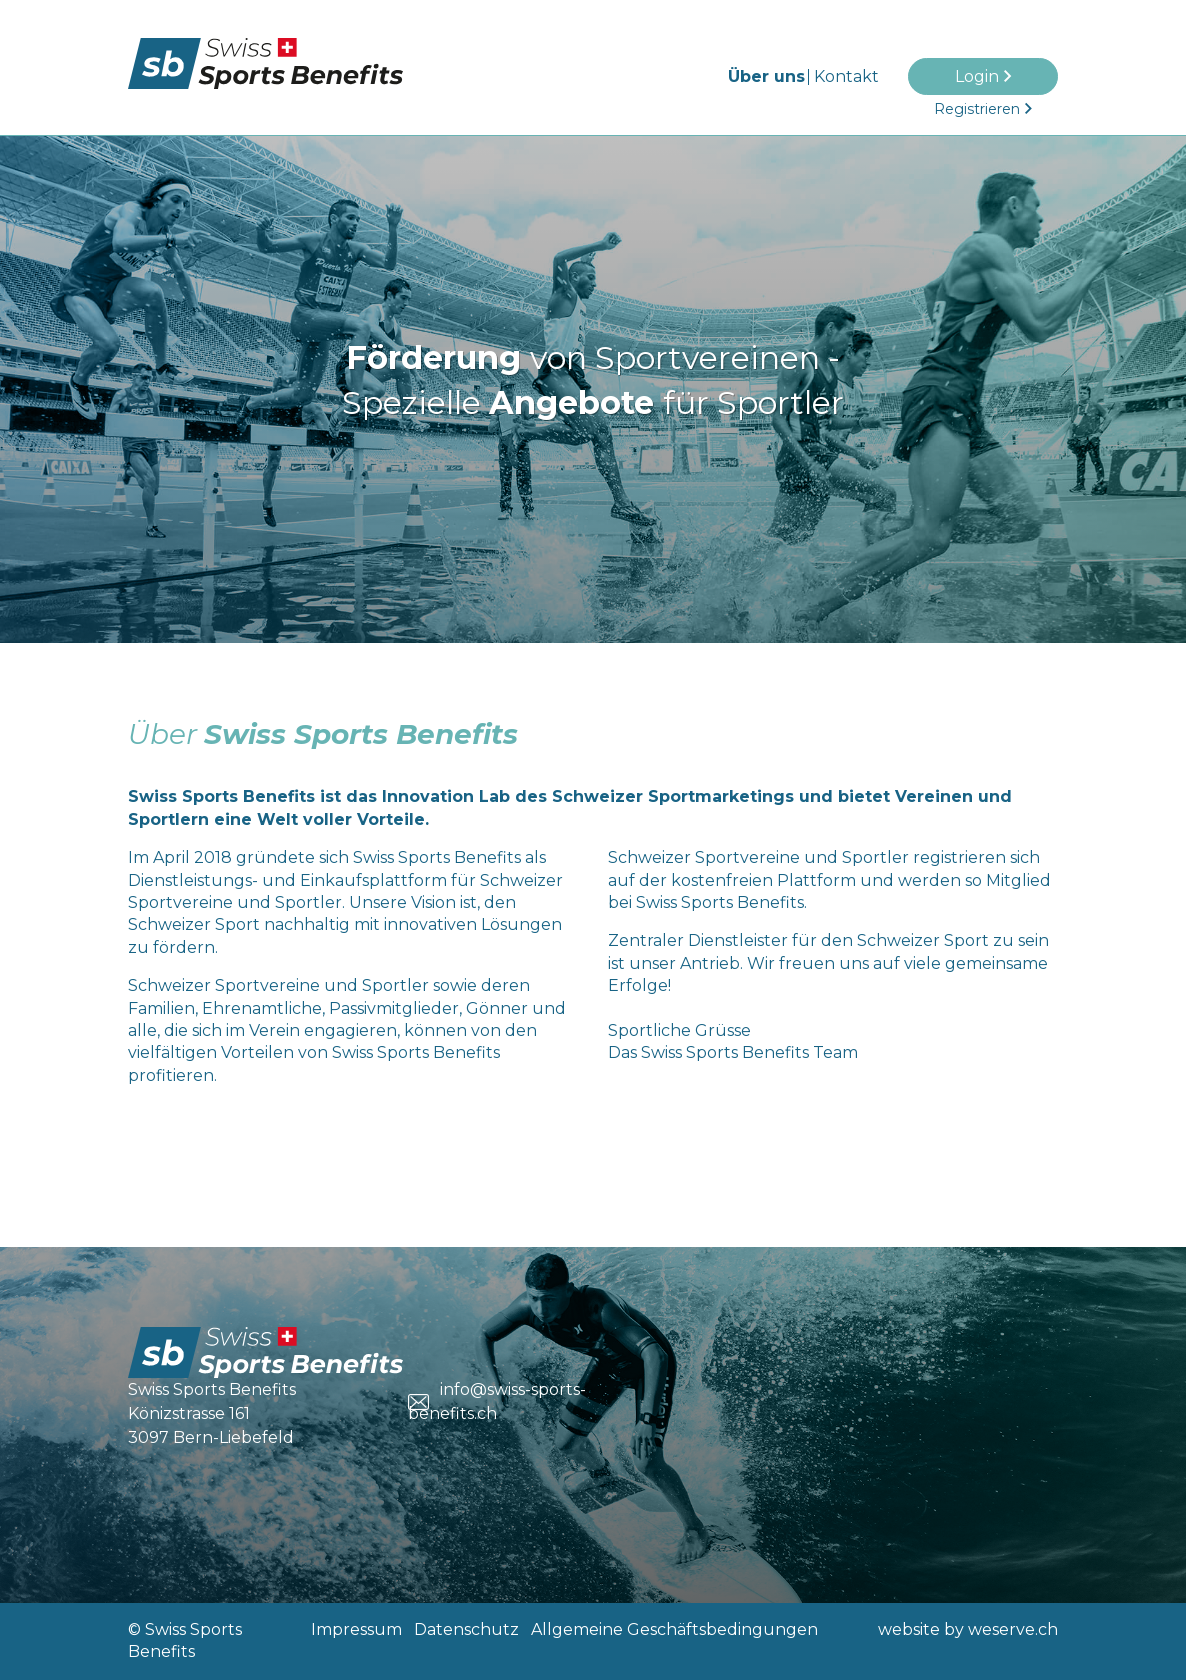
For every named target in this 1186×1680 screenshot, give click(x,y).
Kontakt (846, 77)
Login (977, 76)
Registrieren (977, 109)
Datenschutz (466, 1629)
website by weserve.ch (968, 1629)
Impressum (356, 1629)
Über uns (766, 77)
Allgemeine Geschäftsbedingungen (674, 1629)
